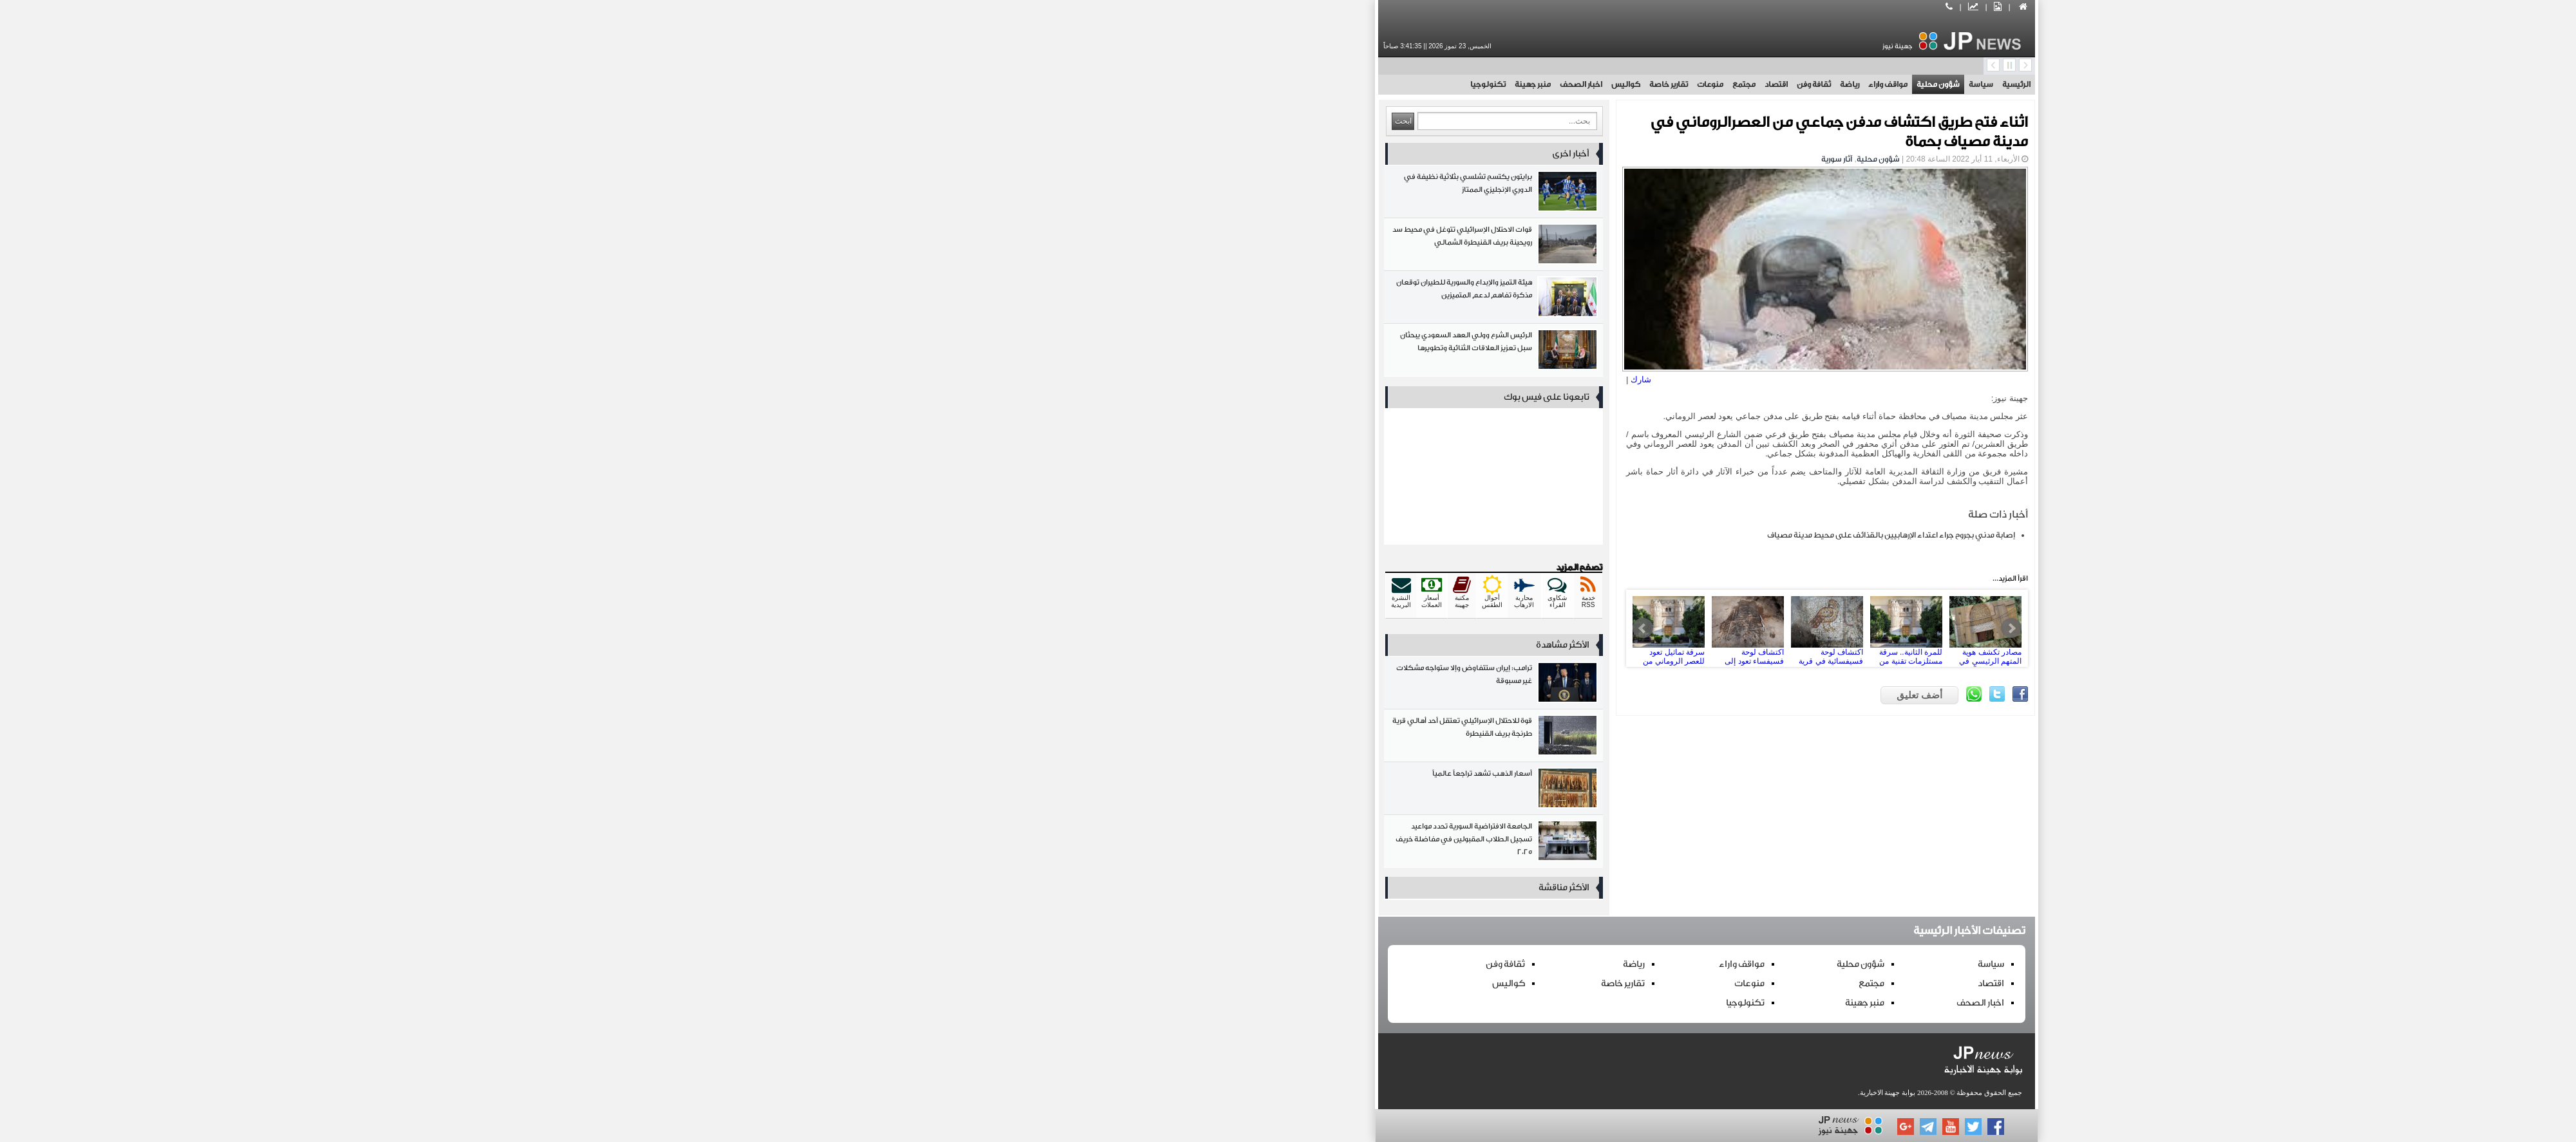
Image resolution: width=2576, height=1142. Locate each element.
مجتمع (1325, 84)
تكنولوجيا (1069, 84)
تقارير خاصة (1250, 84)
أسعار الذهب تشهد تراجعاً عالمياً (1075, 790)
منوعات (1291, 84)
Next (1592, 628)
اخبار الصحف (1162, 84)
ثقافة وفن (1395, 84)
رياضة (1431, 84)
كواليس (1207, 84)
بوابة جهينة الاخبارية (1469, 1092)
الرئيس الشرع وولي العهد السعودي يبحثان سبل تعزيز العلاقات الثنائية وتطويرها (1075, 352)
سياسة (1562, 84)
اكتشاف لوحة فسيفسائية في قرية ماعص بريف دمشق (1408, 628)
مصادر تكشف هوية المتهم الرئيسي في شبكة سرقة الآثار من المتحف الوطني (1567, 628)
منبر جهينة (1114, 84)
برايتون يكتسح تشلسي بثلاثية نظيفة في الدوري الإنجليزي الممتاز (1075, 194)
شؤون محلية (1519, 84)
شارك (1222, 379)
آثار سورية (1418, 159)
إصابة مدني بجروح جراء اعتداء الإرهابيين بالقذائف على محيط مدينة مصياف (1472, 534)
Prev (1224, 628)
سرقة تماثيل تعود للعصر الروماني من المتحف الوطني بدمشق (1250, 628)
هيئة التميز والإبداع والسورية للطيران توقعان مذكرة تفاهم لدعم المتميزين (1075, 299)
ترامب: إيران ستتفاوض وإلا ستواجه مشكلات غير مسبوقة (1075, 685)
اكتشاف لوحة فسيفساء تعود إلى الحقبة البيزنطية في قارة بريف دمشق (1329, 628)
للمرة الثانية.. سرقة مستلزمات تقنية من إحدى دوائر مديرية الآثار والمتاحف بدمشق (1488, 628)
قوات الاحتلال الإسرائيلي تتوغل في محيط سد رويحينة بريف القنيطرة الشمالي (1075, 246)
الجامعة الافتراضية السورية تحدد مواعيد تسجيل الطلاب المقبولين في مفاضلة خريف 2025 (1075, 843)
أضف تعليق (1501, 694)
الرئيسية (1598, 84)
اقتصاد (1357, 84)
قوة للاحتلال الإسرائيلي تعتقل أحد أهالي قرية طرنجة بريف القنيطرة (1075, 738)
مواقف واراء (1469, 84)
